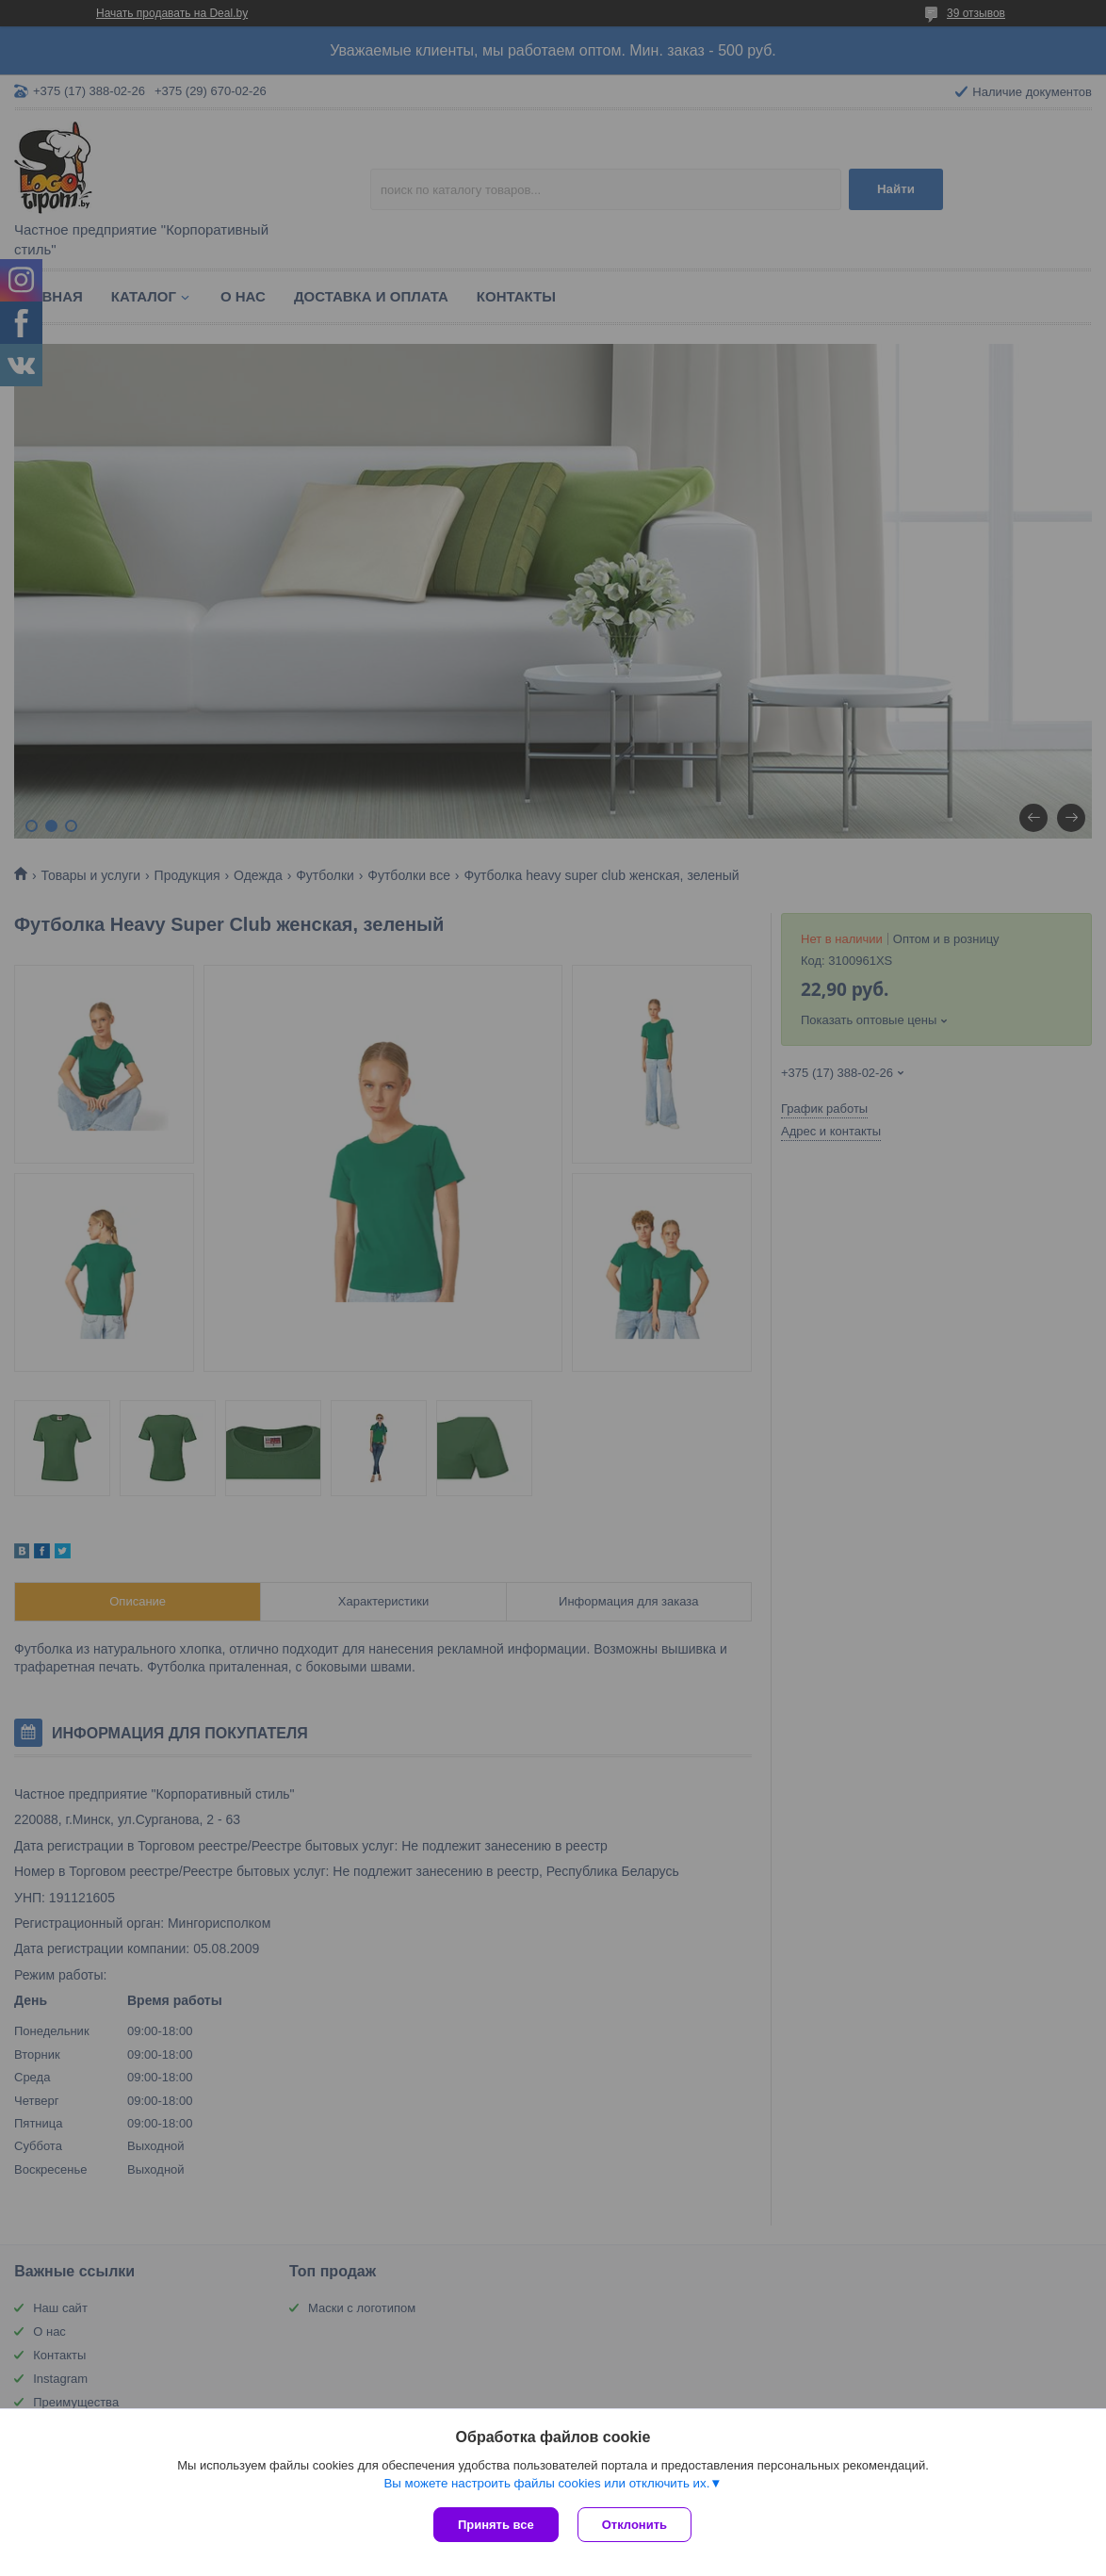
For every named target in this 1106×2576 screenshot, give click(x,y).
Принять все (496, 2525)
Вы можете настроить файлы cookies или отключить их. (546, 2483)
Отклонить (634, 2525)
